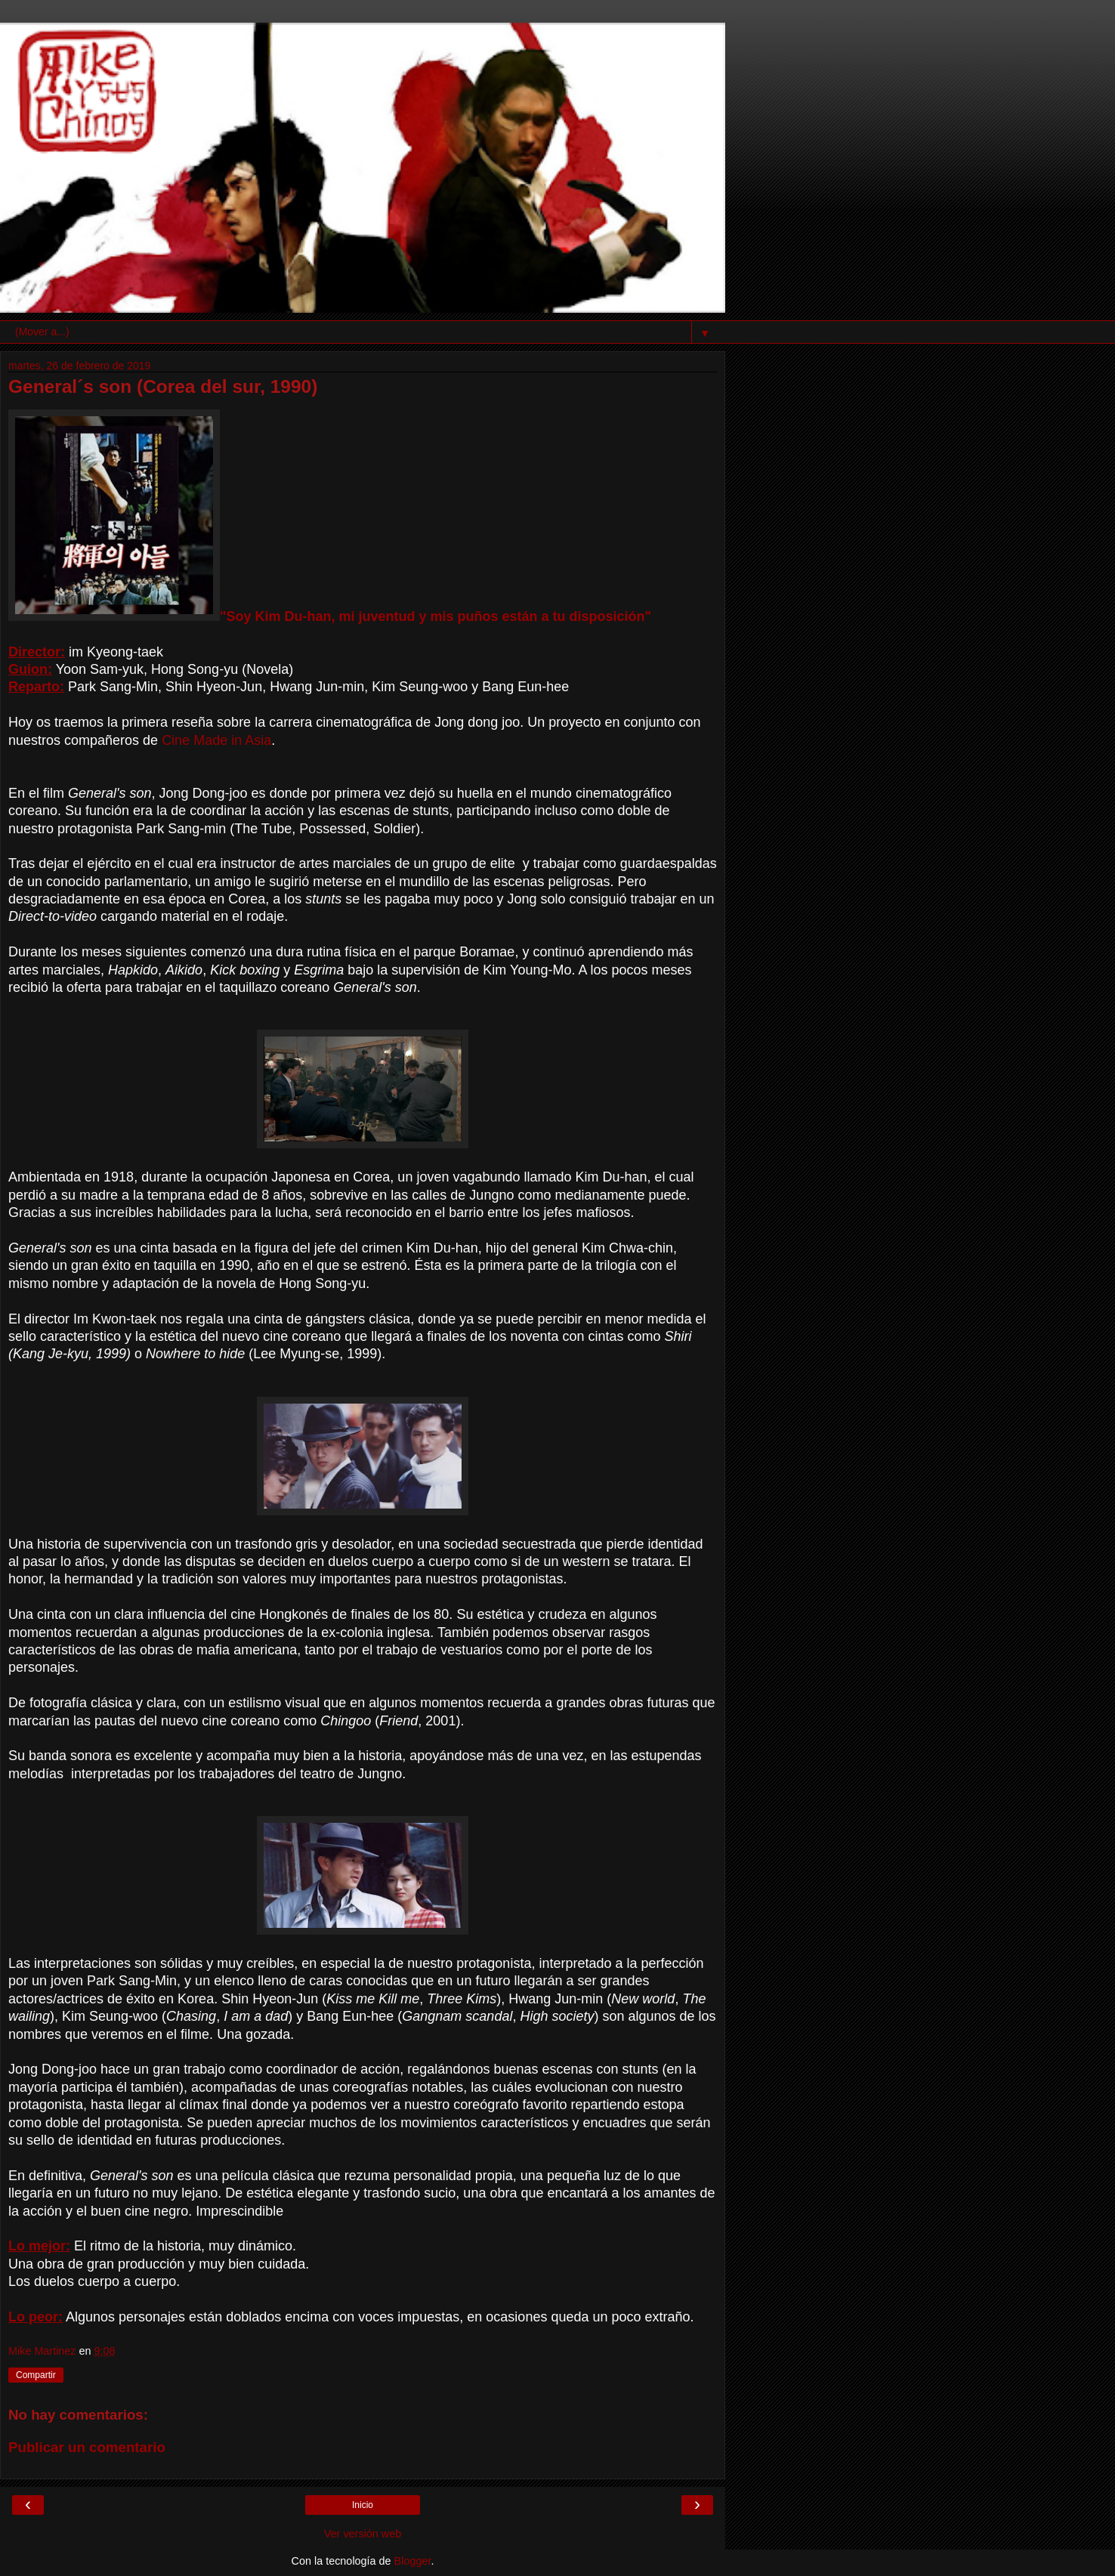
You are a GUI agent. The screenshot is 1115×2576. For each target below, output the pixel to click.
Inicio (362, 2505)
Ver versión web (362, 2534)
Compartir (36, 2375)
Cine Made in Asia (216, 740)
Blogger (412, 2561)
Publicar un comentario (86, 2447)
